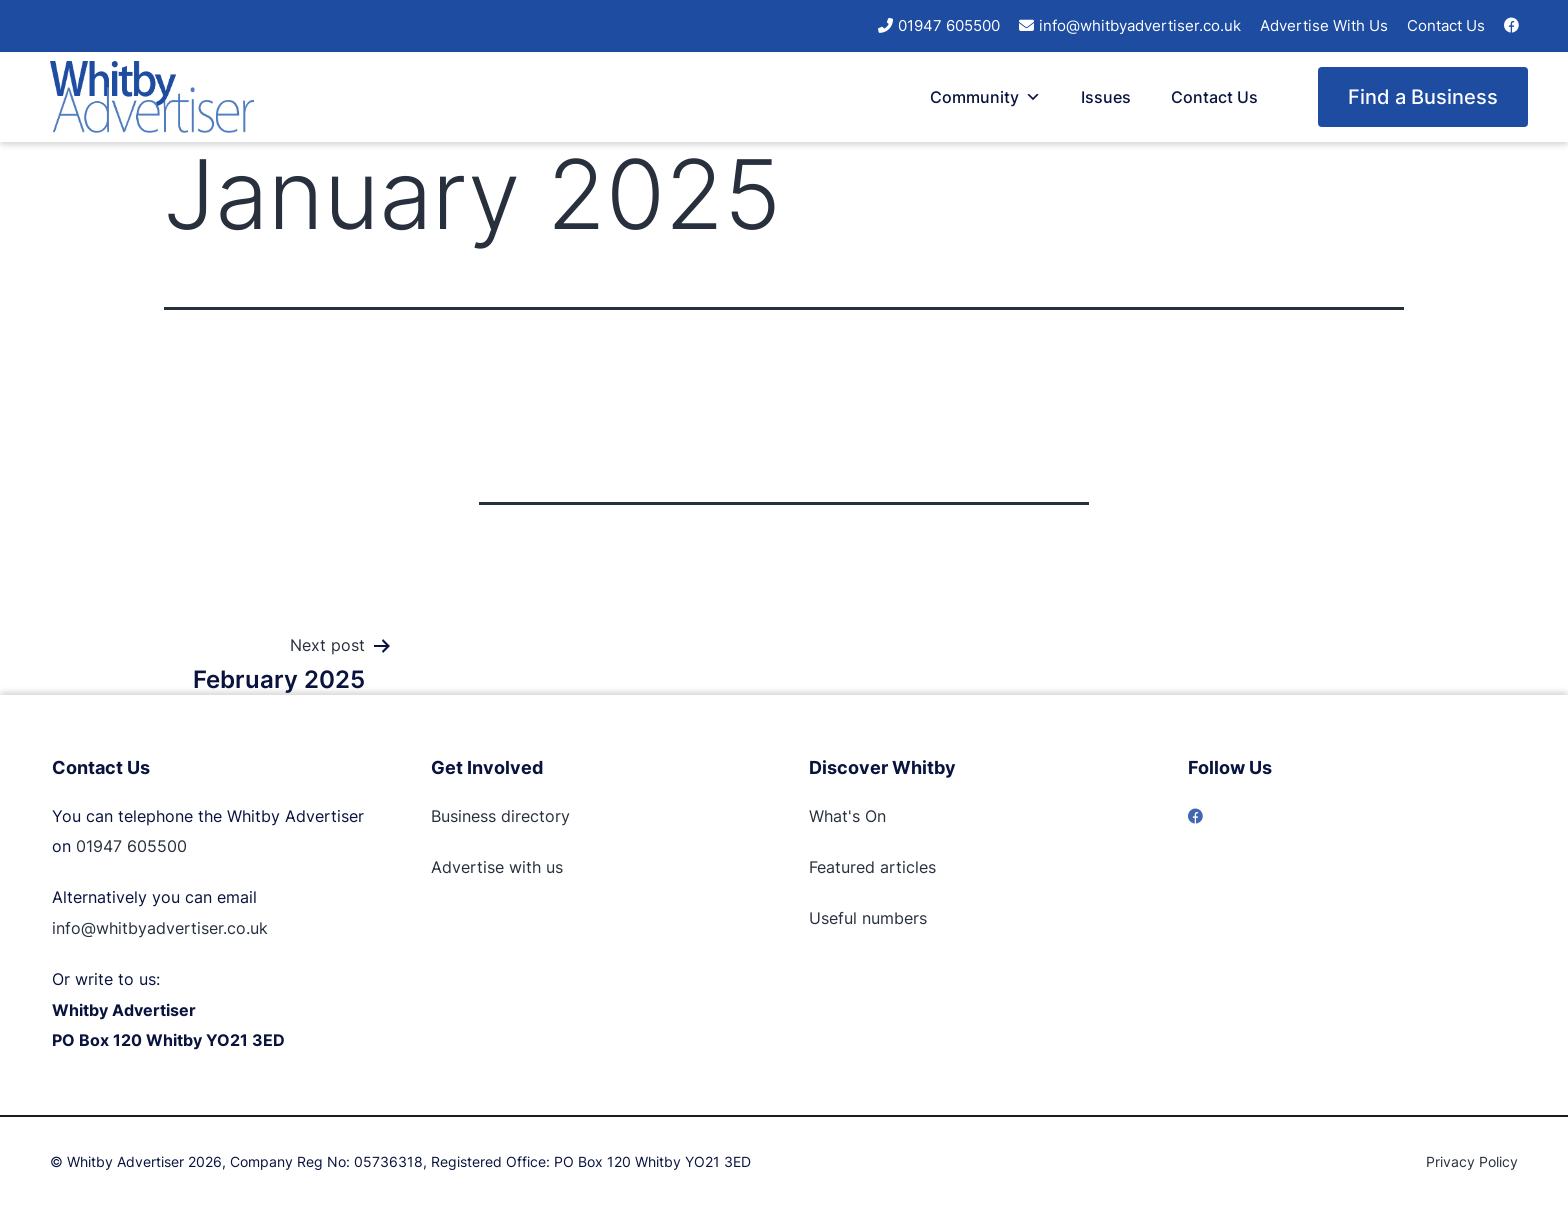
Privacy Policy (1472, 1161)
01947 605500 (949, 25)
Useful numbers (868, 918)
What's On (847, 816)
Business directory (500, 816)
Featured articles (872, 867)
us (552, 867)
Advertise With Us (1324, 25)
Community (985, 97)
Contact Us (1446, 25)
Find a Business (1423, 97)
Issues (1106, 97)
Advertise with (486, 867)
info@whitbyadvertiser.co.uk (1140, 25)
